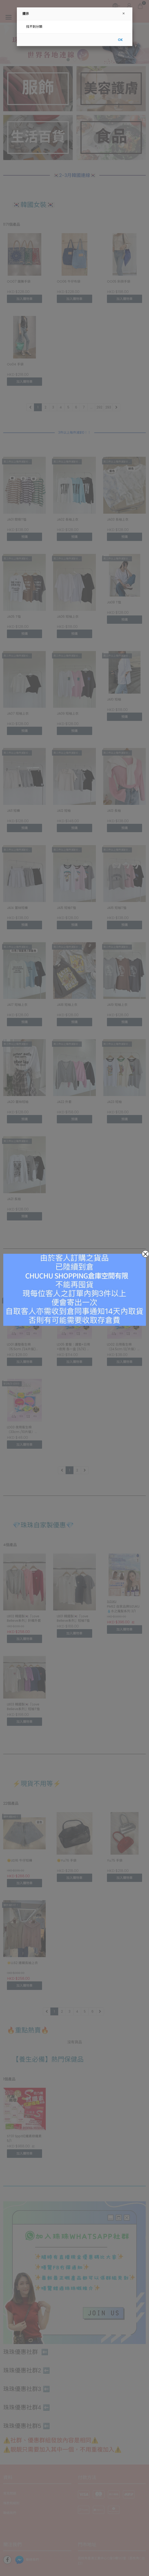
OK (120, 39)
